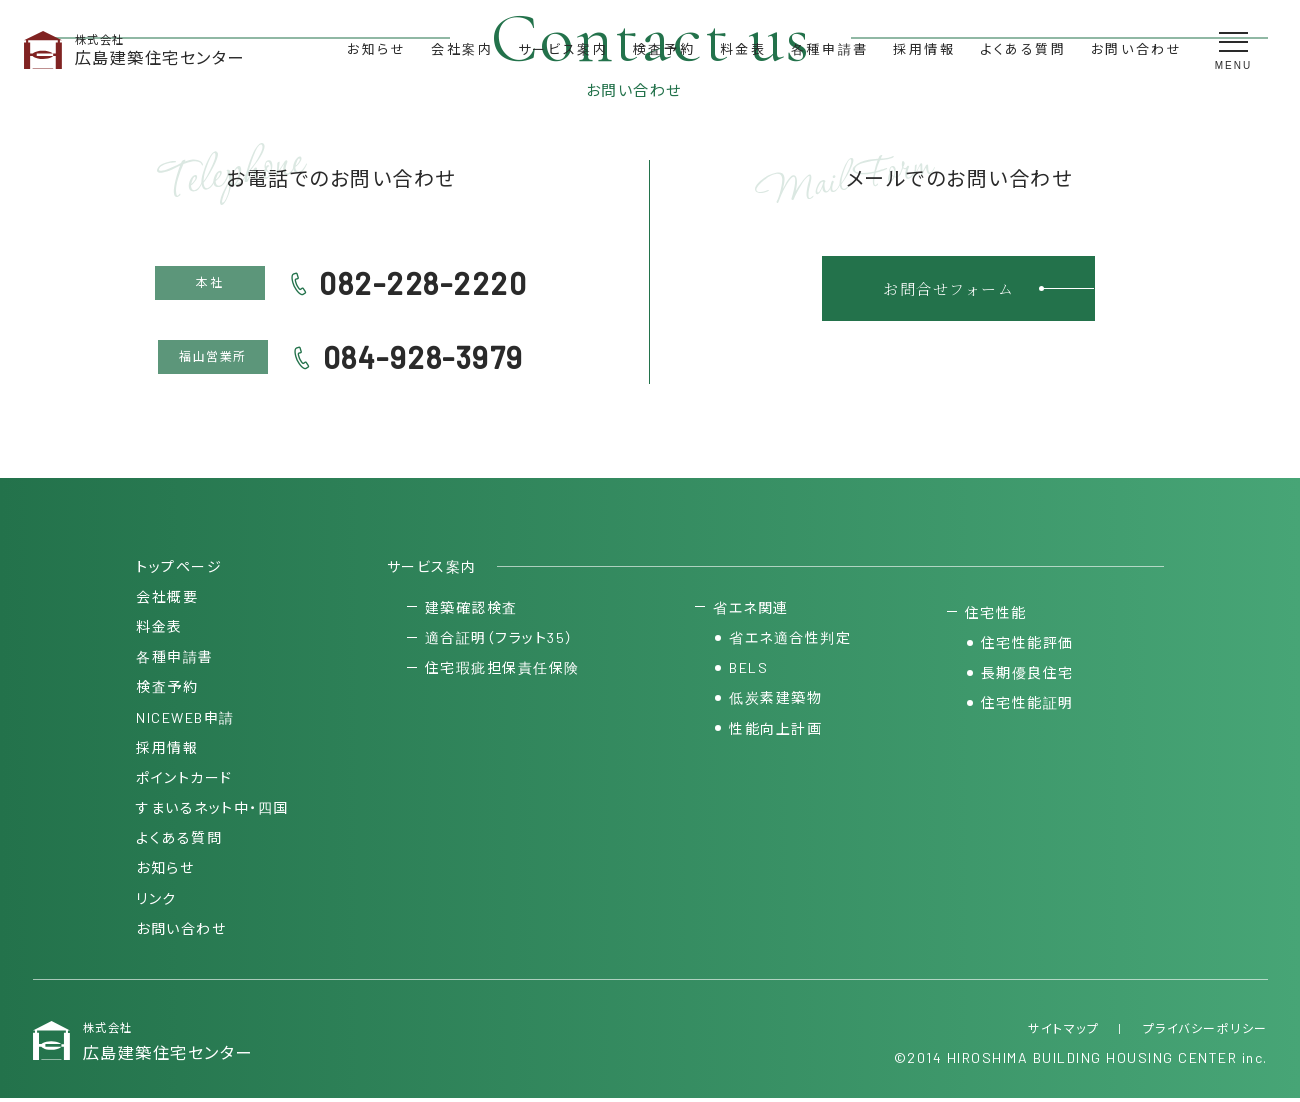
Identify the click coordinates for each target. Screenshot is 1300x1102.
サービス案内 (563, 49)
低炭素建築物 (775, 700)
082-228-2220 (423, 283)
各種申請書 (830, 49)
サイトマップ (1063, 1031)
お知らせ (376, 49)
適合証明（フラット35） (499, 640)
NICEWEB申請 (185, 719)
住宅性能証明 (1027, 705)
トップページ (179, 568)
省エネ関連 (751, 609)
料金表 (743, 49)
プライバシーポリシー (1205, 1031)
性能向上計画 (775, 730)
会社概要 (167, 598)
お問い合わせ (1137, 49)
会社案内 (462, 49)
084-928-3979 (423, 357)
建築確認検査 (471, 609)
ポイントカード (184, 779)
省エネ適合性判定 (790, 640)
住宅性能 (996, 614)
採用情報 (924, 49)
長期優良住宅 (1027, 675)
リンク (156, 900)
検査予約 (664, 49)
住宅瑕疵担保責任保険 (502, 670)
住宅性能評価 (1027, 645)
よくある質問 (1023, 49)
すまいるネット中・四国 (212, 810)
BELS (748, 670)
